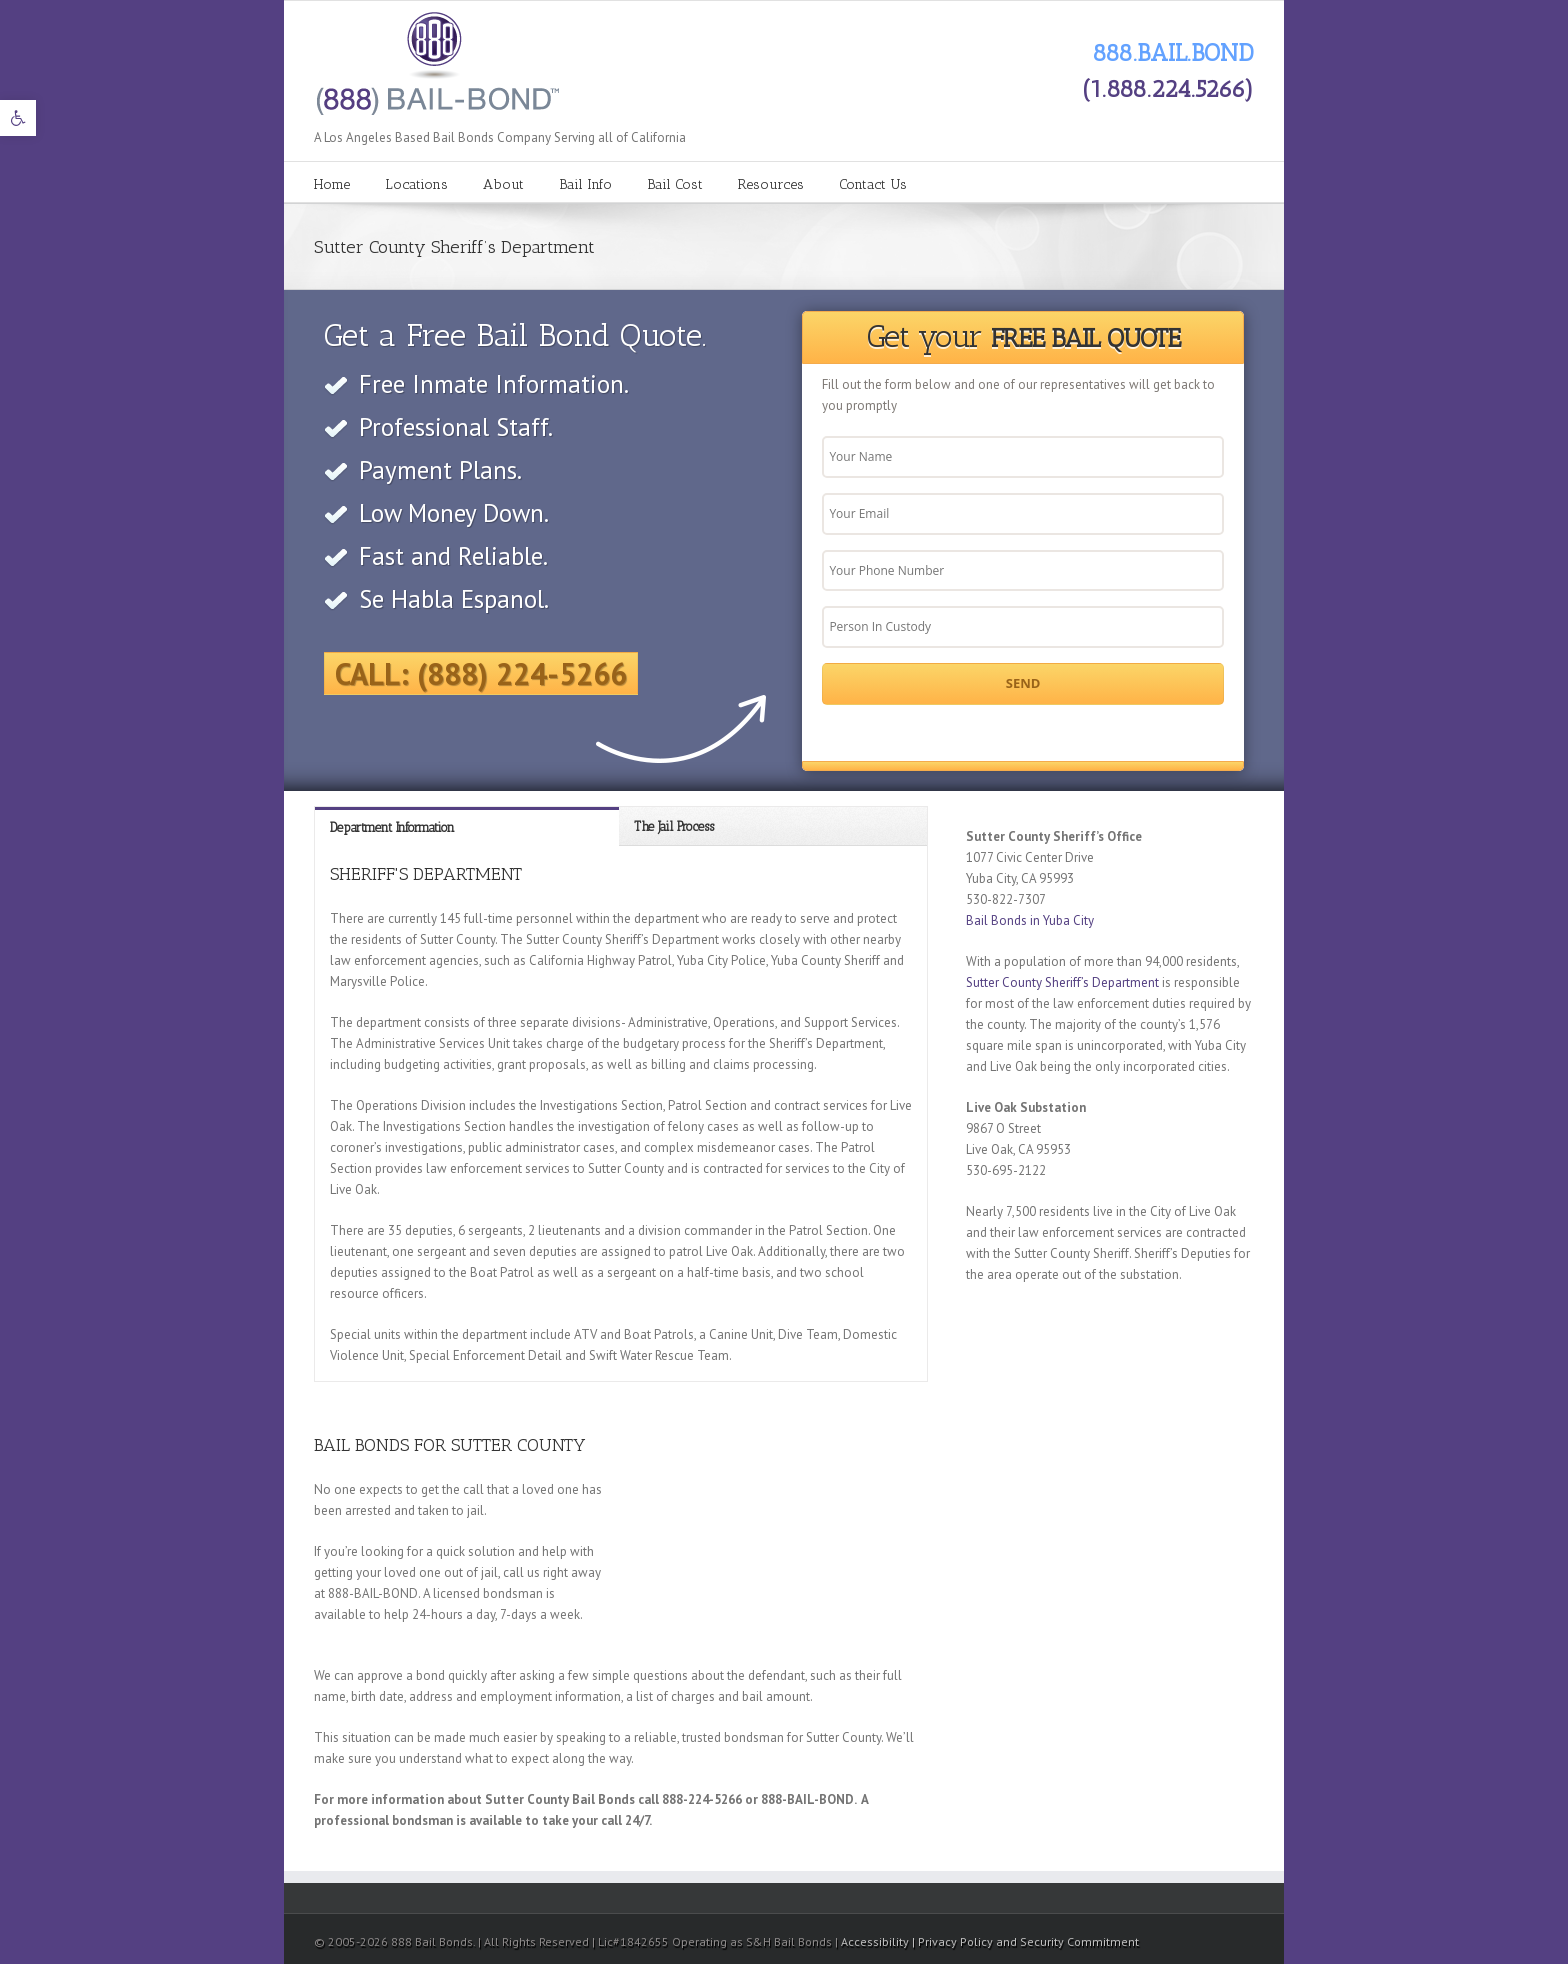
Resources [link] (771, 184)
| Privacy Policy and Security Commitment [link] (1025, 1941)
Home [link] (332, 184)
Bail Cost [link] (675, 184)
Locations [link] (416, 184)
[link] (18, 118)
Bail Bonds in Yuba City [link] (1030, 920)
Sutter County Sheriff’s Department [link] (1062, 982)
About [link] (503, 184)
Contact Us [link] (873, 184)
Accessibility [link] (876, 1941)
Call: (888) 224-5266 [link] (481, 673)
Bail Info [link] (585, 184)
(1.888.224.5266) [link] (1168, 88)
